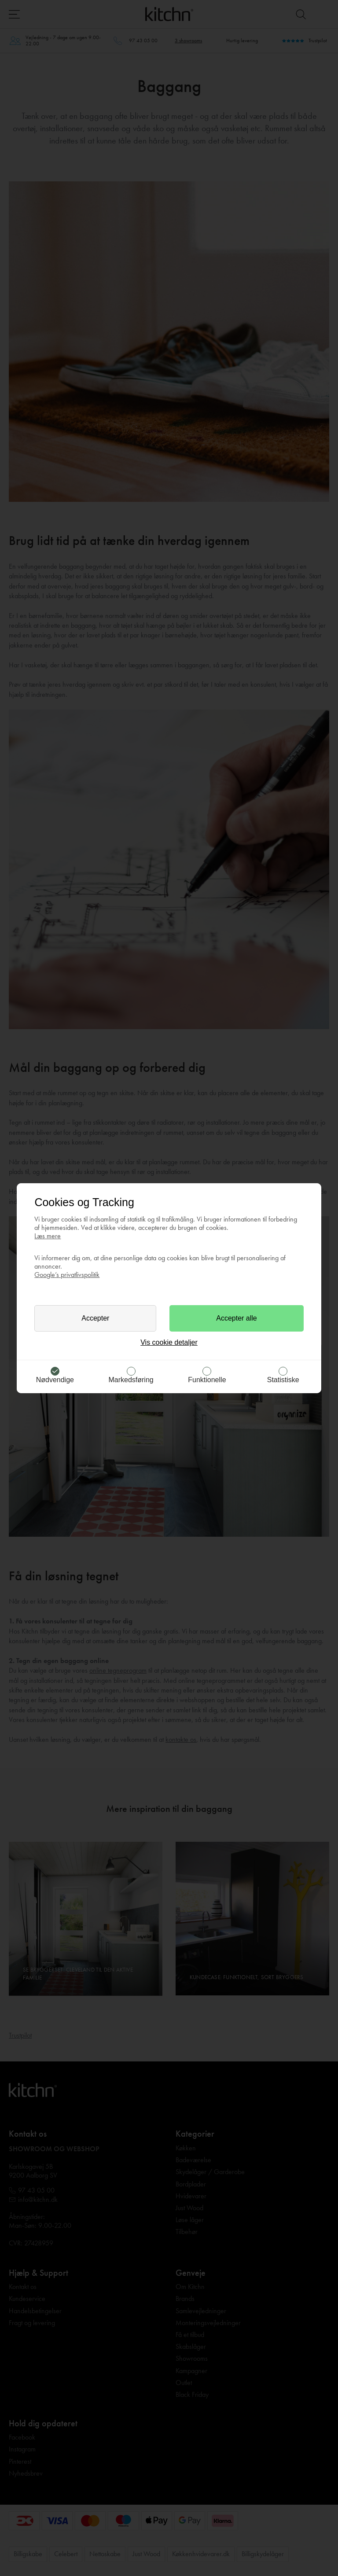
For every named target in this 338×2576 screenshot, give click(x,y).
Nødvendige (55, 1380)
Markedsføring (130, 1380)
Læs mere (47, 1235)
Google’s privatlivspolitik (66, 1274)
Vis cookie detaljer (169, 1342)
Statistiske (283, 1380)
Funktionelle (207, 1380)
